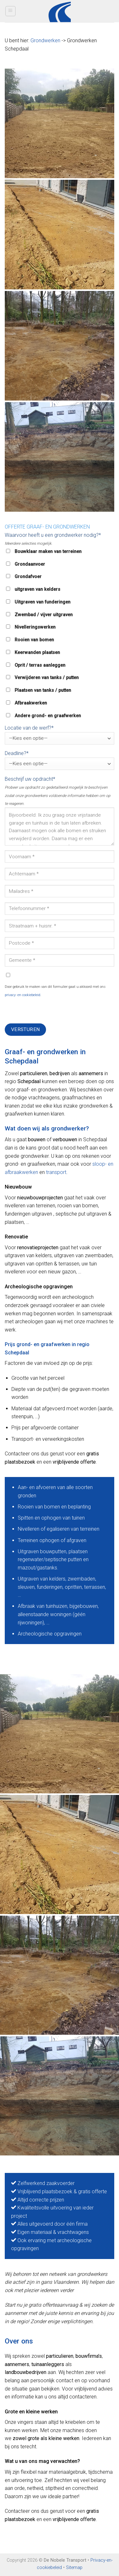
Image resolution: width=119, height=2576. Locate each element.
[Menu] (10, 11)
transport (56, 1172)
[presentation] (53, 1011)
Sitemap (74, 2567)
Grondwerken (45, 40)
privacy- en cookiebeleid (22, 995)
